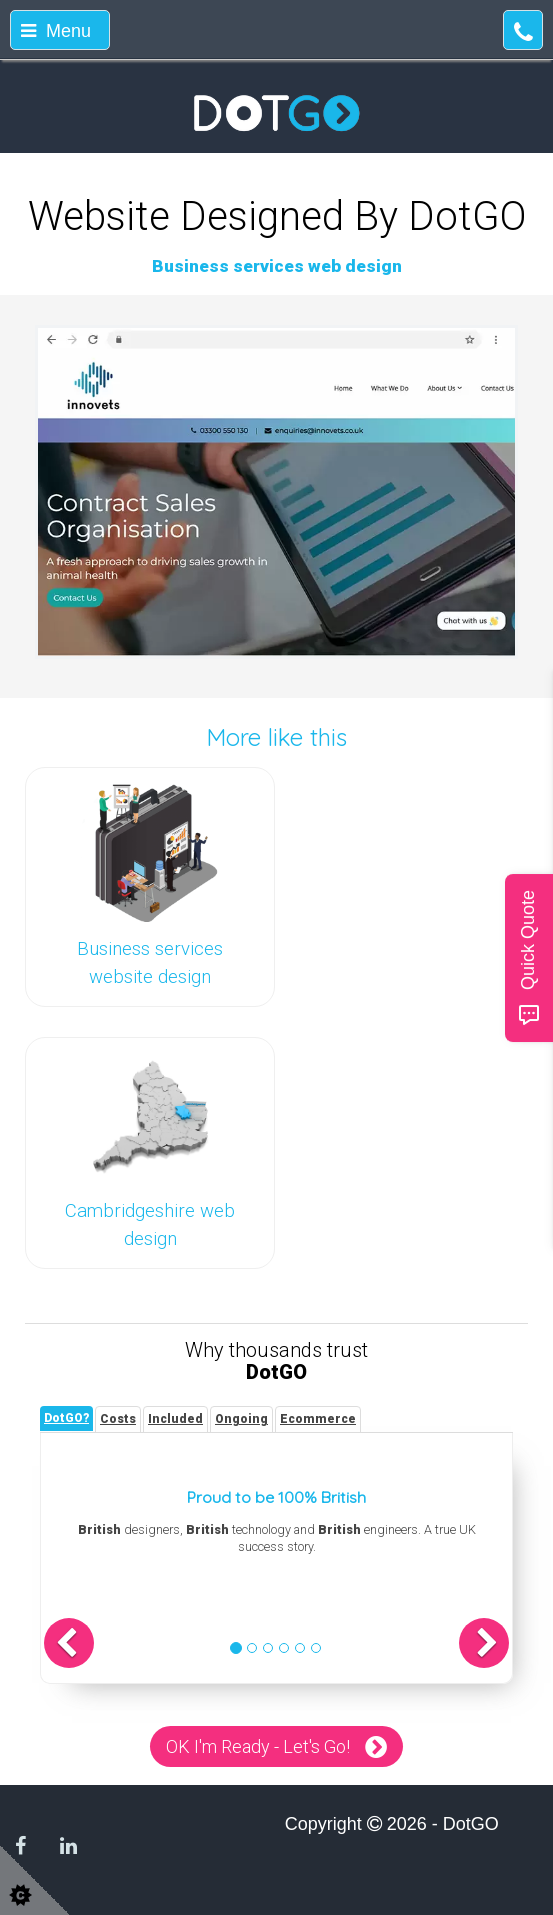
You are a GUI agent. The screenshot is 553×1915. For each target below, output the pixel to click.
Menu (56, 31)
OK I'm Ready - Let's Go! (258, 1746)
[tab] (66, 1418)
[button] (69, 1643)
